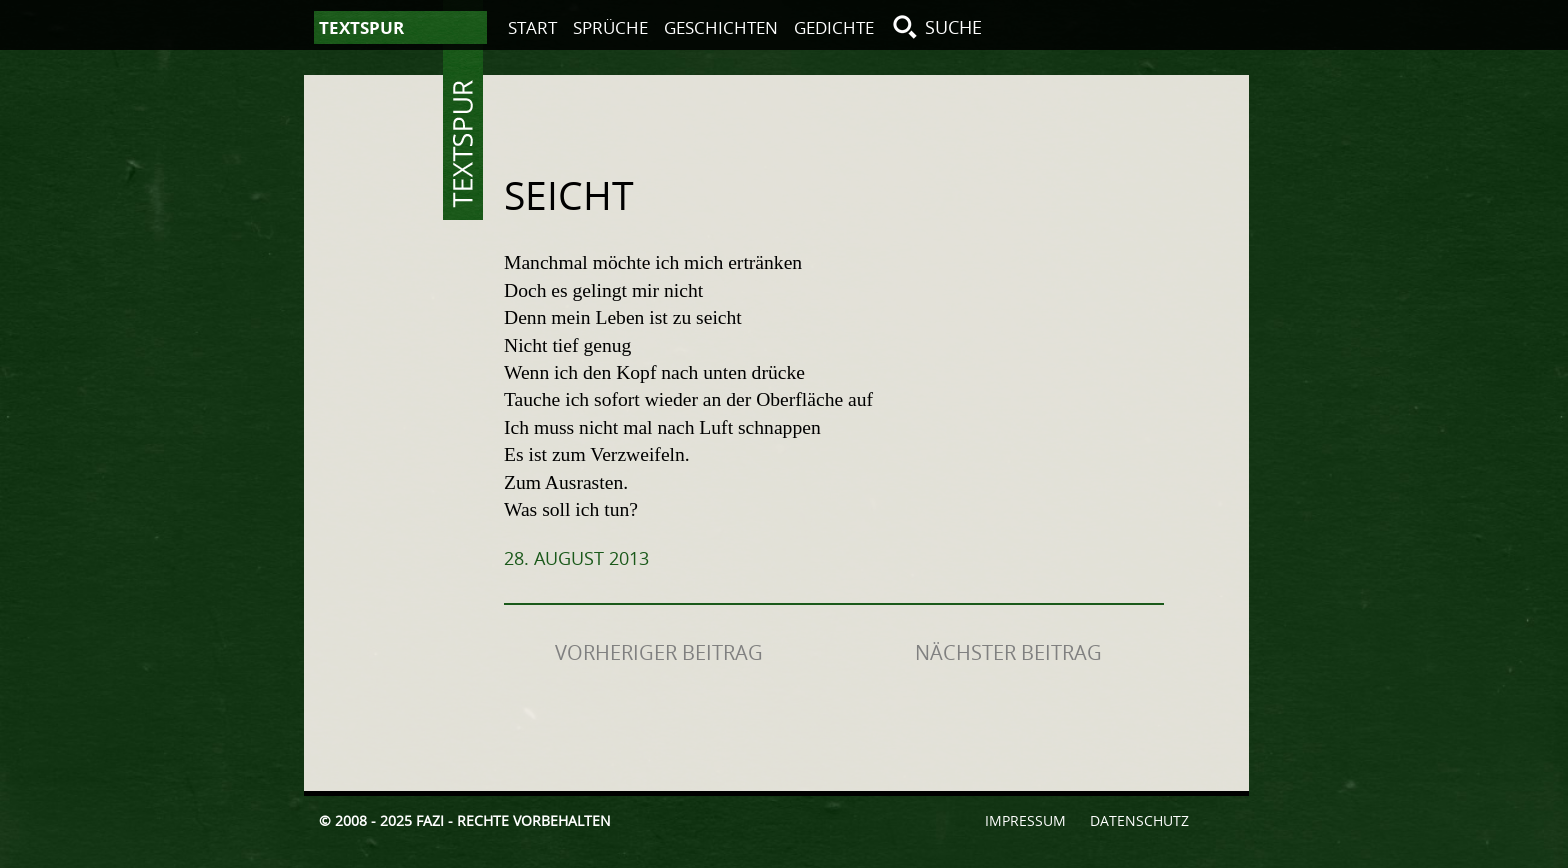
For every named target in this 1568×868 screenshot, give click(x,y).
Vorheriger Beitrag (659, 652)
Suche (953, 27)
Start (532, 27)
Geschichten (721, 27)
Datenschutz (1139, 820)
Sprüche (610, 27)
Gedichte (834, 27)
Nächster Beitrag (1008, 652)
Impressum (1025, 820)
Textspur (463, 144)
